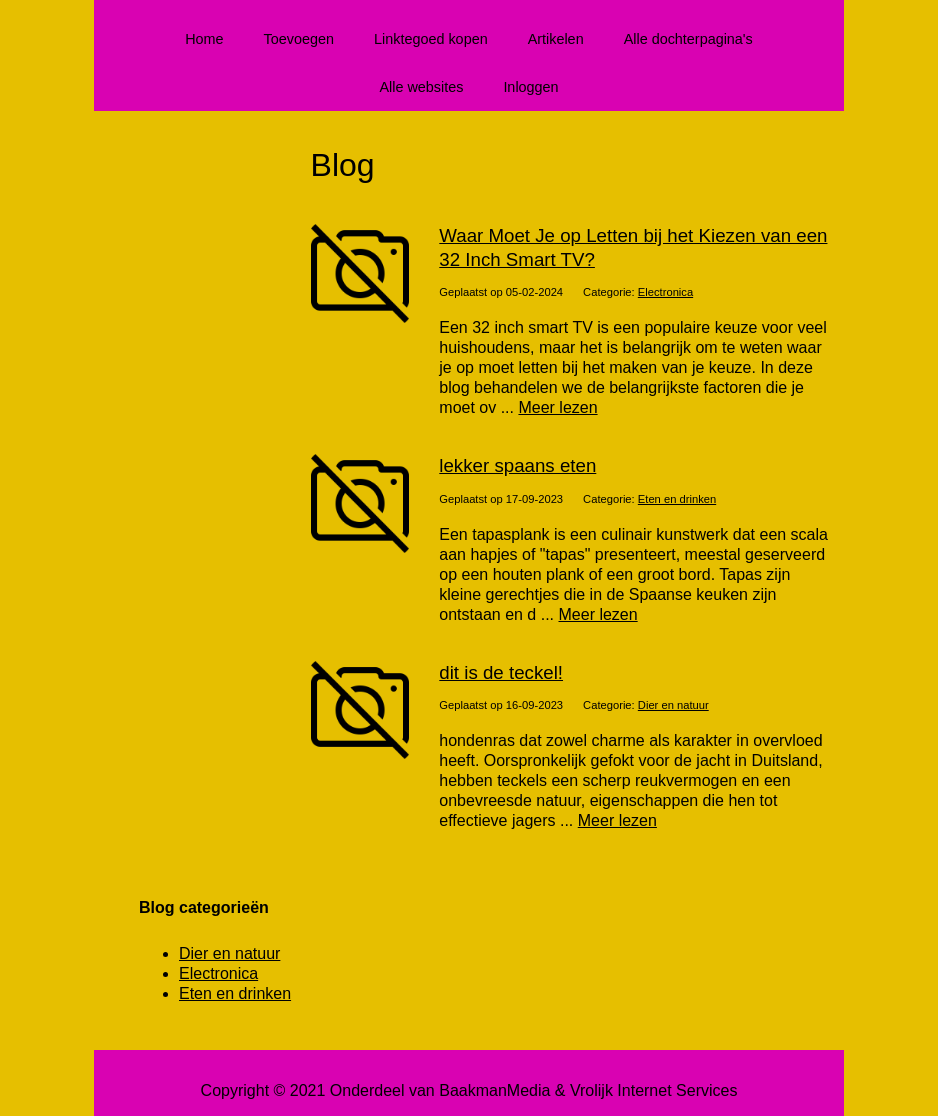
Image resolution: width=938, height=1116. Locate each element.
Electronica (665, 292)
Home (204, 39)
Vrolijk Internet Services (653, 1090)
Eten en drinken (677, 499)
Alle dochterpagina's (688, 39)
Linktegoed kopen (431, 39)
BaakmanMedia (494, 1090)
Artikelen (556, 39)
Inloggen (530, 87)
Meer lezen (557, 407)
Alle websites (421, 87)
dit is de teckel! (501, 672)
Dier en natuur (673, 705)
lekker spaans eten (517, 465)
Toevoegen (299, 39)
